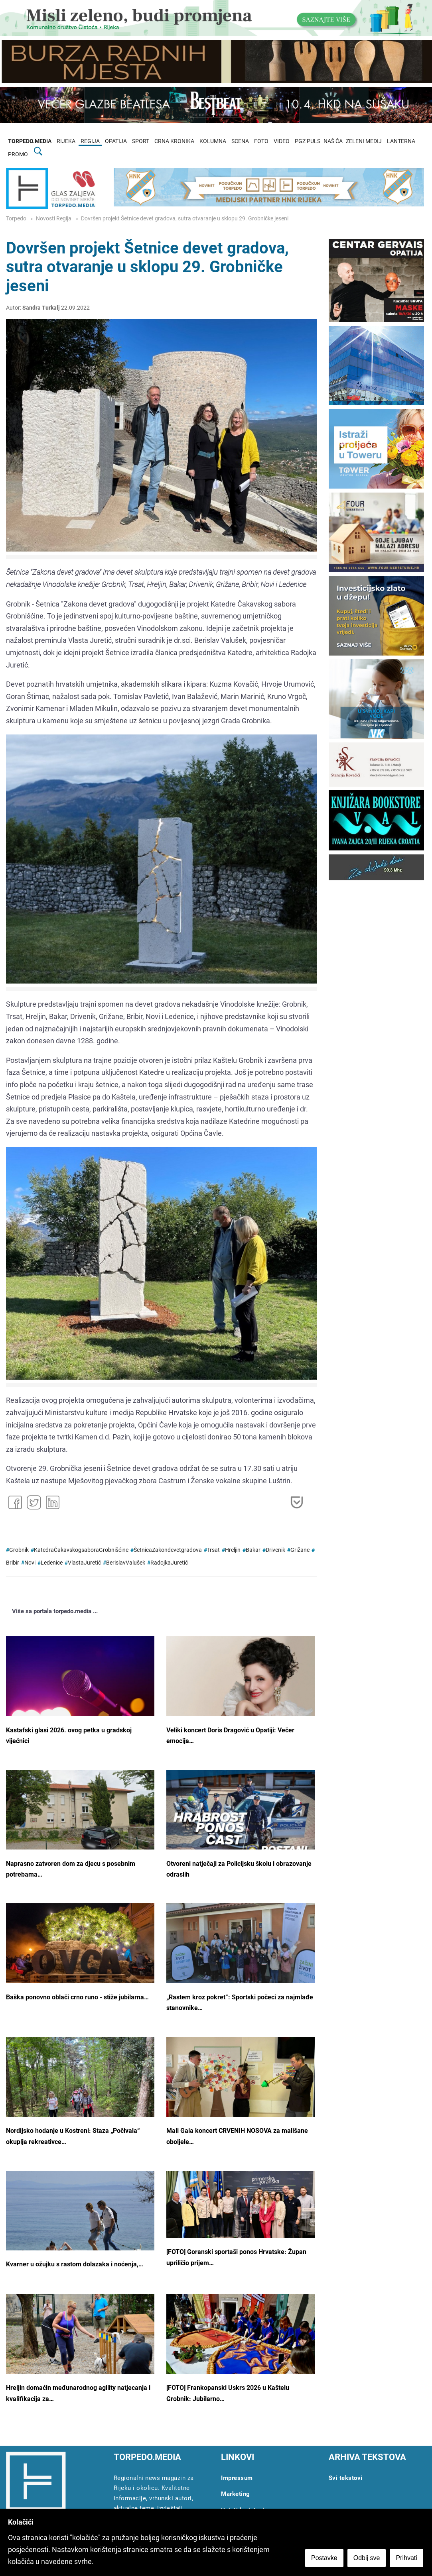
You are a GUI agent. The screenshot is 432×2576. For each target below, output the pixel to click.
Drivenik (275, 1550)
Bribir (12, 1562)
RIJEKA (66, 141)
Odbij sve (367, 2558)
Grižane (300, 1550)
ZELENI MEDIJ (364, 141)
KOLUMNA (212, 141)
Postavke (325, 2558)
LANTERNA (401, 141)
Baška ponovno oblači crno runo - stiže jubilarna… (77, 1997)
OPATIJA (116, 141)
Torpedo (16, 218)
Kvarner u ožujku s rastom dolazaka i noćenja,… (74, 2264)
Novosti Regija (53, 218)
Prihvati (407, 2558)
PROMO (18, 154)
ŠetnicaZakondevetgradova (168, 1550)
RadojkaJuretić (169, 1562)
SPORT (140, 141)
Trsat (213, 1550)
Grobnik (19, 1550)
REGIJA (90, 141)
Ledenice (52, 1562)
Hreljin (233, 1550)
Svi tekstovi (346, 2478)
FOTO (261, 141)
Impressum (237, 2478)
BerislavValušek (125, 1562)
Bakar (253, 1550)
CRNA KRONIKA (174, 141)
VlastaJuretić (84, 1562)
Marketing (235, 2493)
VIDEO (282, 141)
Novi (30, 1562)
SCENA (240, 141)
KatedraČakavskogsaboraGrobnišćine (81, 1550)
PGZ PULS (307, 141)
